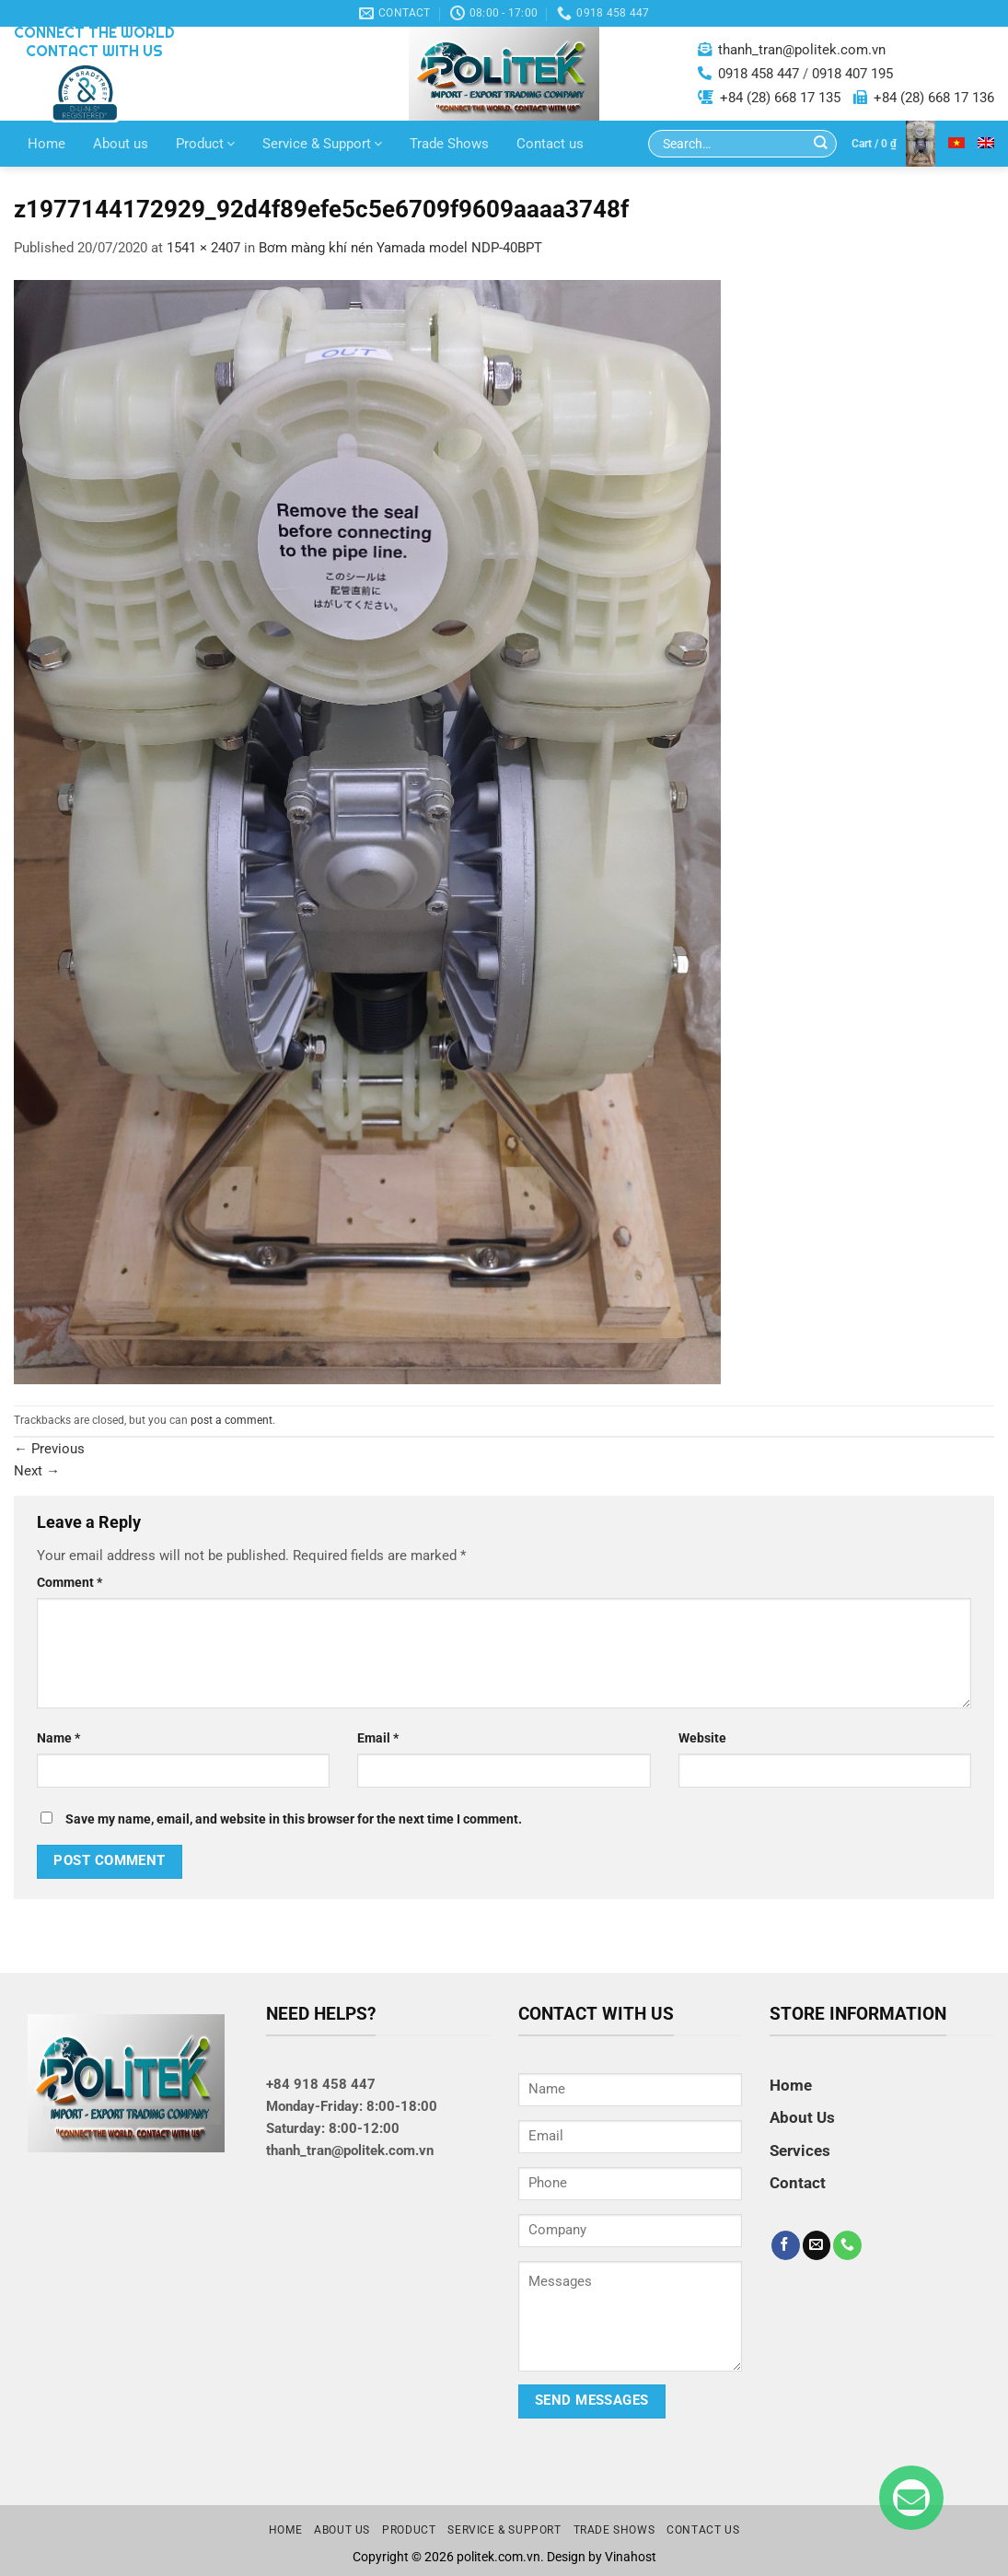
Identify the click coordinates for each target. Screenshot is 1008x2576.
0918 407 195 (852, 73)
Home (46, 143)
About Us (802, 2117)
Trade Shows (449, 143)
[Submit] (820, 144)
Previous (49, 1448)
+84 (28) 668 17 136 (934, 97)
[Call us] (847, 2245)
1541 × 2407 (203, 247)
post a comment (231, 1420)
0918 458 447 (758, 73)
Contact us (550, 143)
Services (800, 2150)
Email (378, 1738)
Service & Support (322, 143)
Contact (798, 2183)
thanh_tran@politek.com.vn (802, 49)
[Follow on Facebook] (785, 2245)
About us (120, 143)
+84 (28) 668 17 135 (780, 97)
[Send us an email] (817, 2245)
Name (58, 1738)
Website (702, 1738)
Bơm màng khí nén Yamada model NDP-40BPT (400, 247)
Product (205, 143)
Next (37, 1471)
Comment (69, 1582)
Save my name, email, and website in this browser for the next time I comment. (293, 1819)
